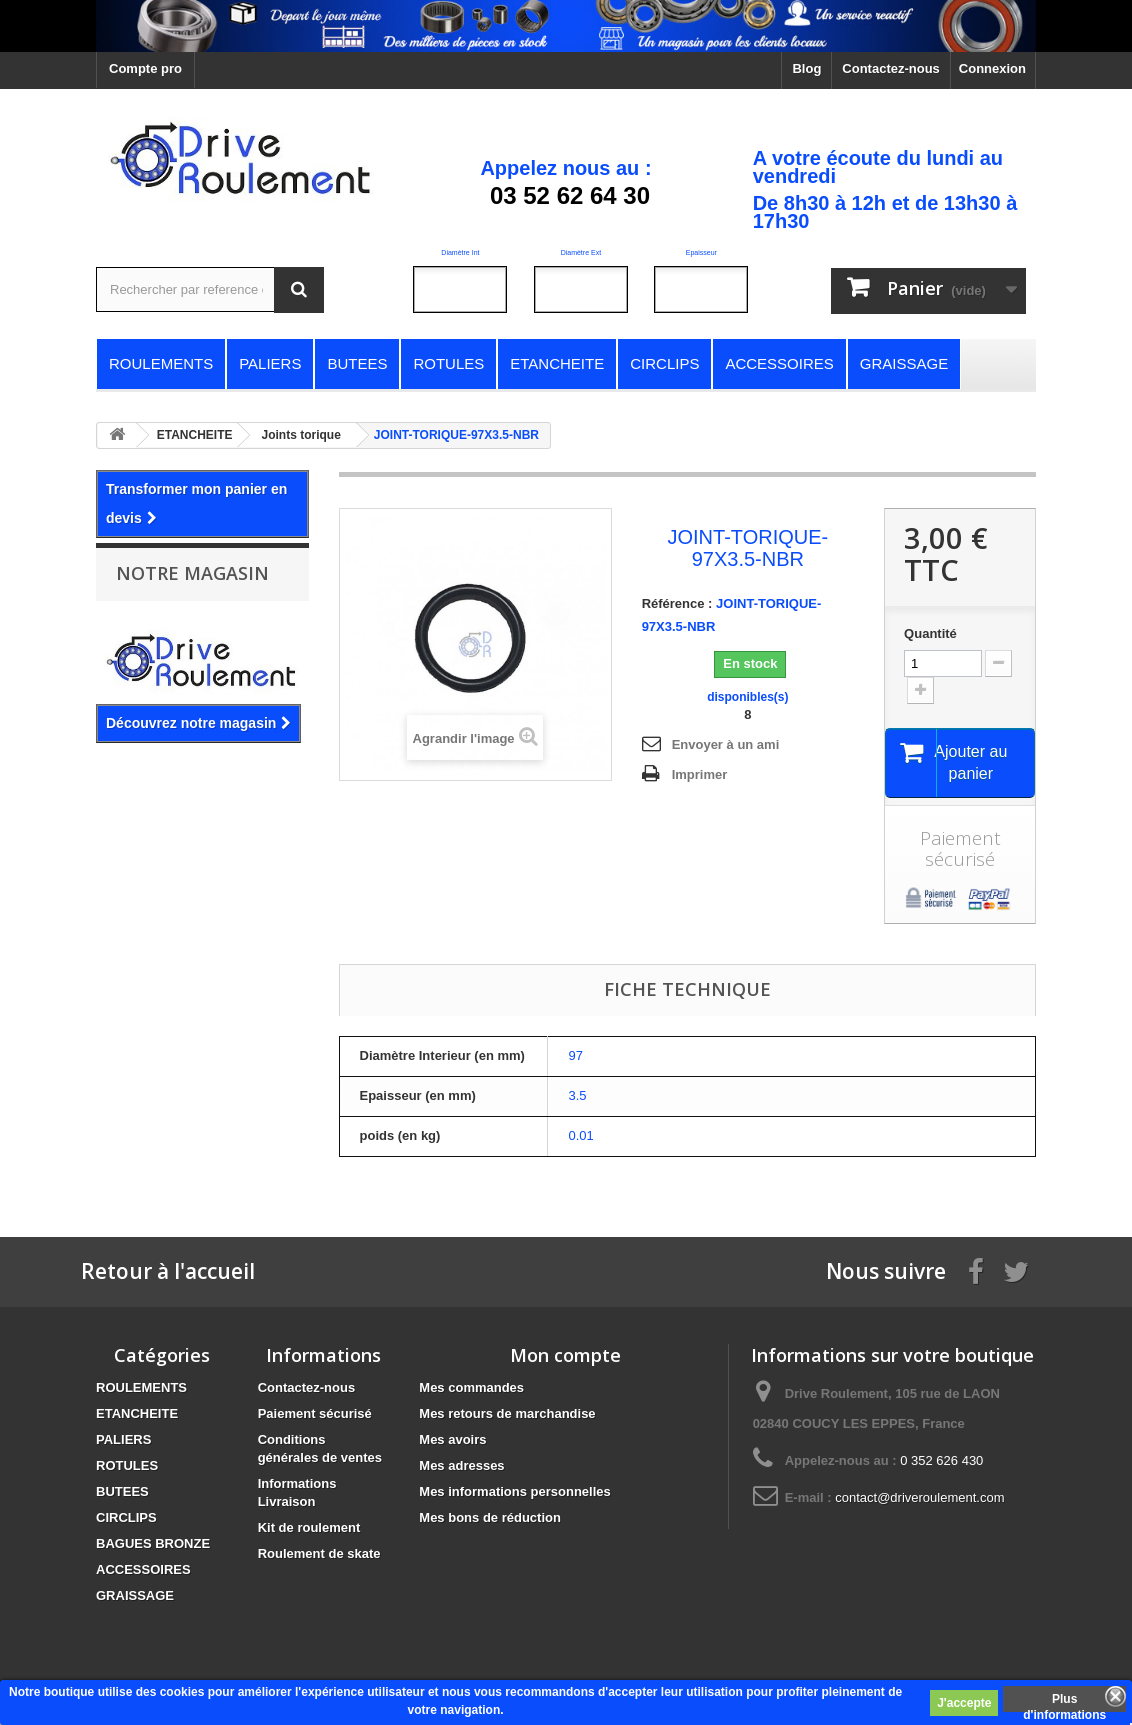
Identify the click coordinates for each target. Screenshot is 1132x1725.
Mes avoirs (452, 1442)
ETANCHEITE (137, 1416)
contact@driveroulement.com (919, 1500)
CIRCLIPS (126, 1520)
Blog (806, 68)
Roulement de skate (319, 1556)
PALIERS (123, 1442)
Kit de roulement (309, 1530)
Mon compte (565, 1358)
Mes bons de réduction (490, 1520)
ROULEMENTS (141, 1390)
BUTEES (122, 1494)
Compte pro (145, 68)
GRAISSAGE (135, 1598)
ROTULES (127, 1468)
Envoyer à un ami (726, 744)
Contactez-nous (891, 68)
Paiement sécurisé (315, 1416)
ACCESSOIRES (143, 1572)
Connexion (992, 68)
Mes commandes (471, 1390)
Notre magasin (192, 573)
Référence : (677, 603)
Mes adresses (461, 1468)
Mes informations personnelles (514, 1494)
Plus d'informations (1064, 1702)
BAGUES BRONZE (153, 1546)
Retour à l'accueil (168, 1274)
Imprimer (700, 774)
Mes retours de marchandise (507, 1416)
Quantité (930, 633)
